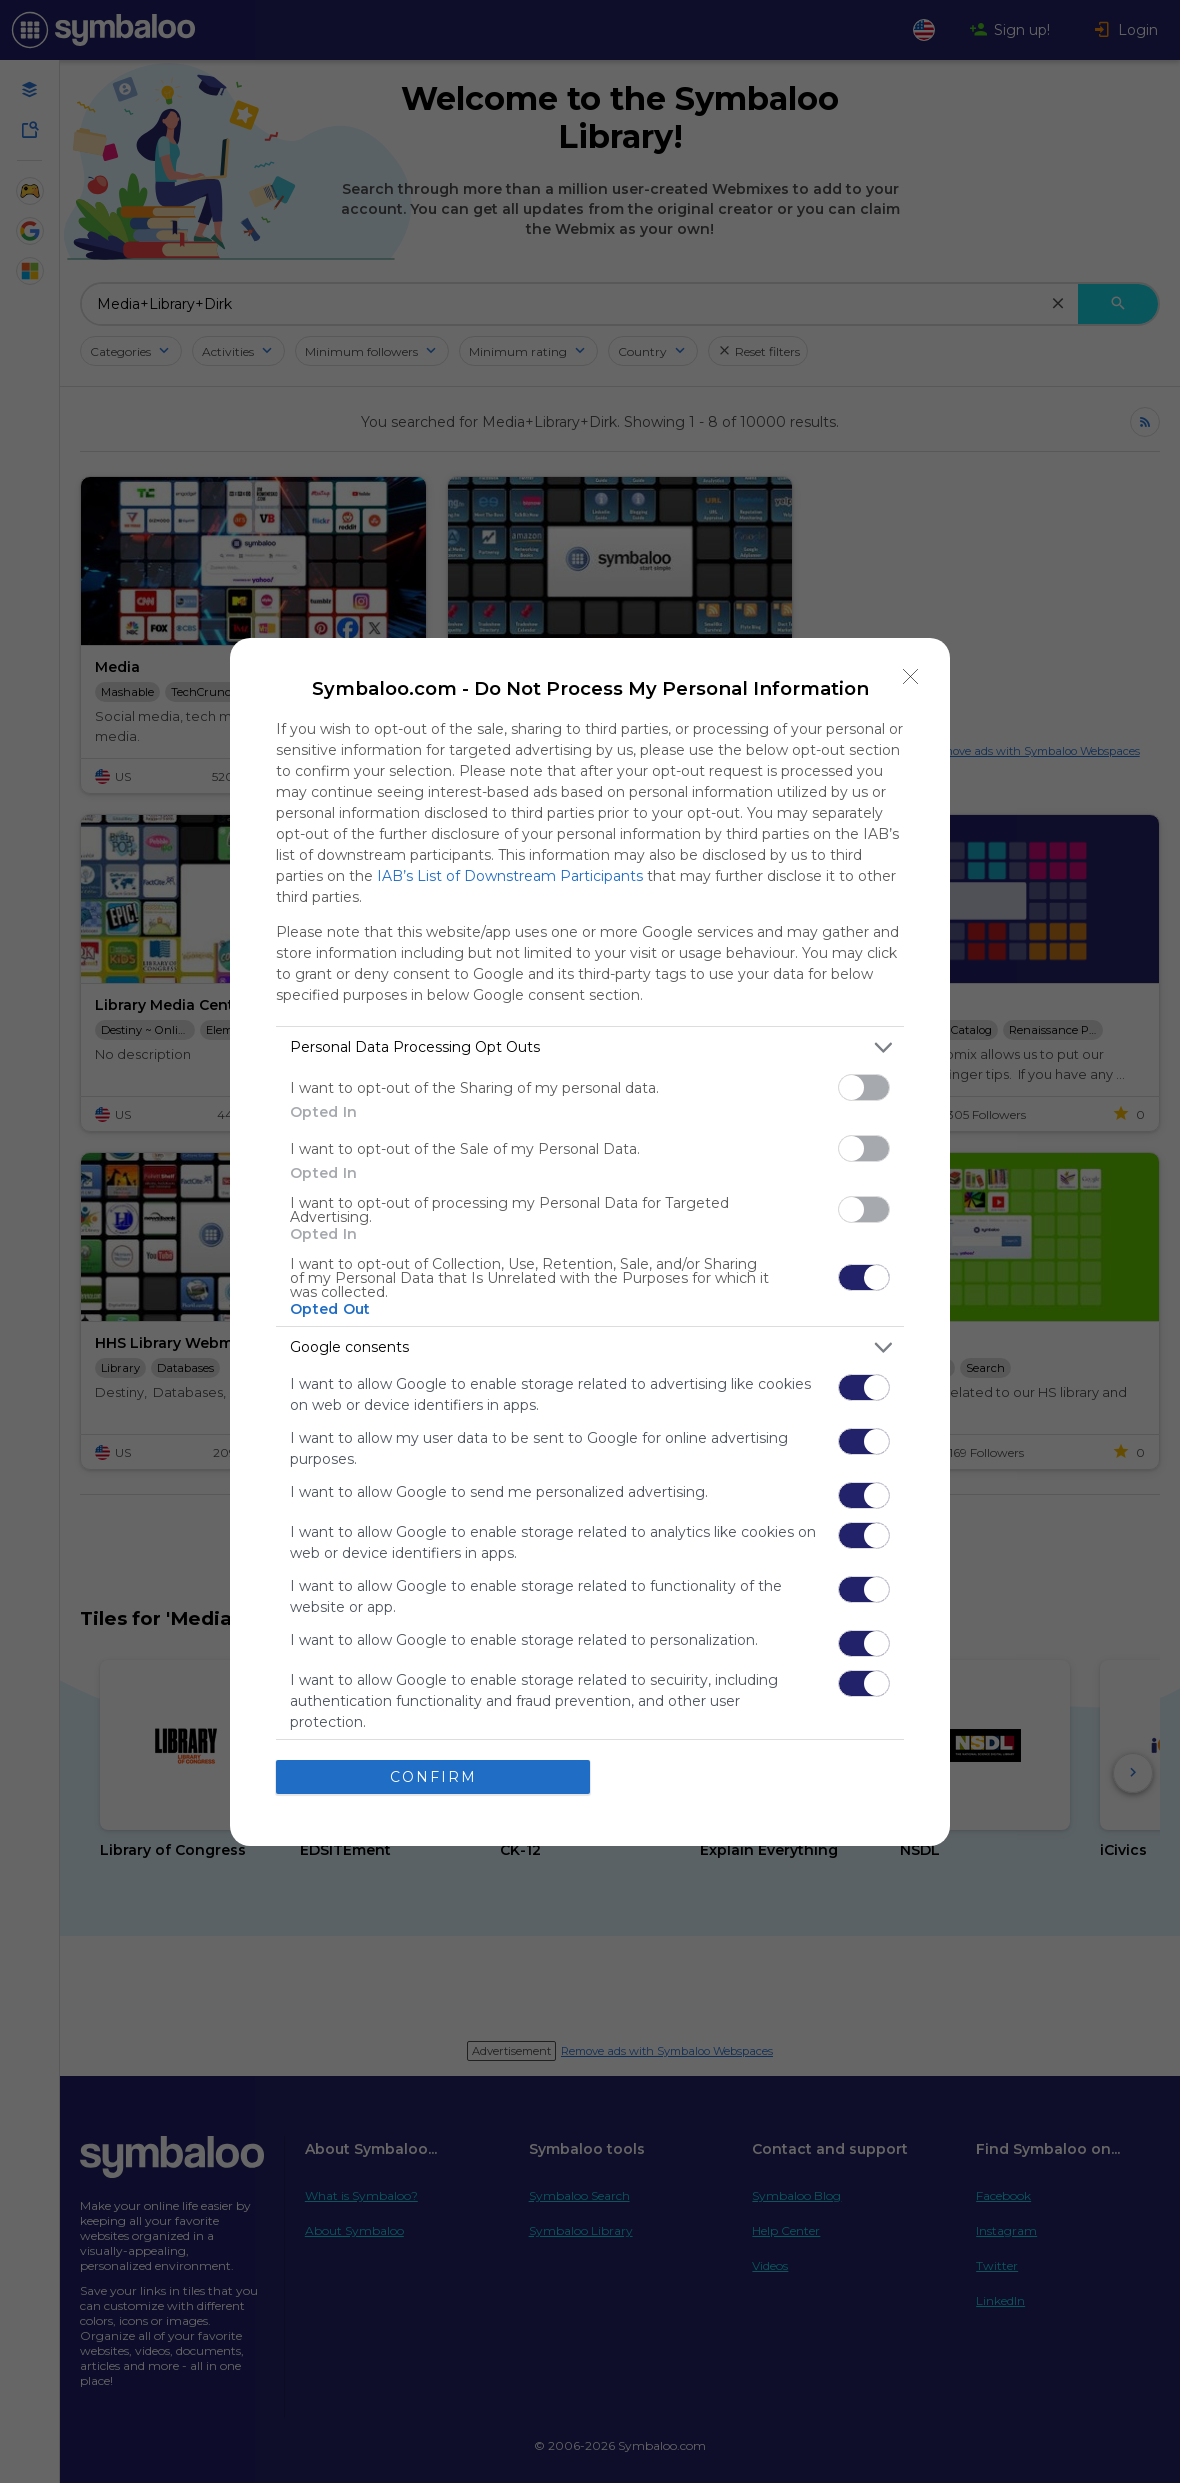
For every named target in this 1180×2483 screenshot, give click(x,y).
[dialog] (590, 1242)
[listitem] (590, 1047)
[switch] (864, 1087)
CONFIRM (433, 1777)
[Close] (911, 677)
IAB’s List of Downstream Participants (510, 876)
